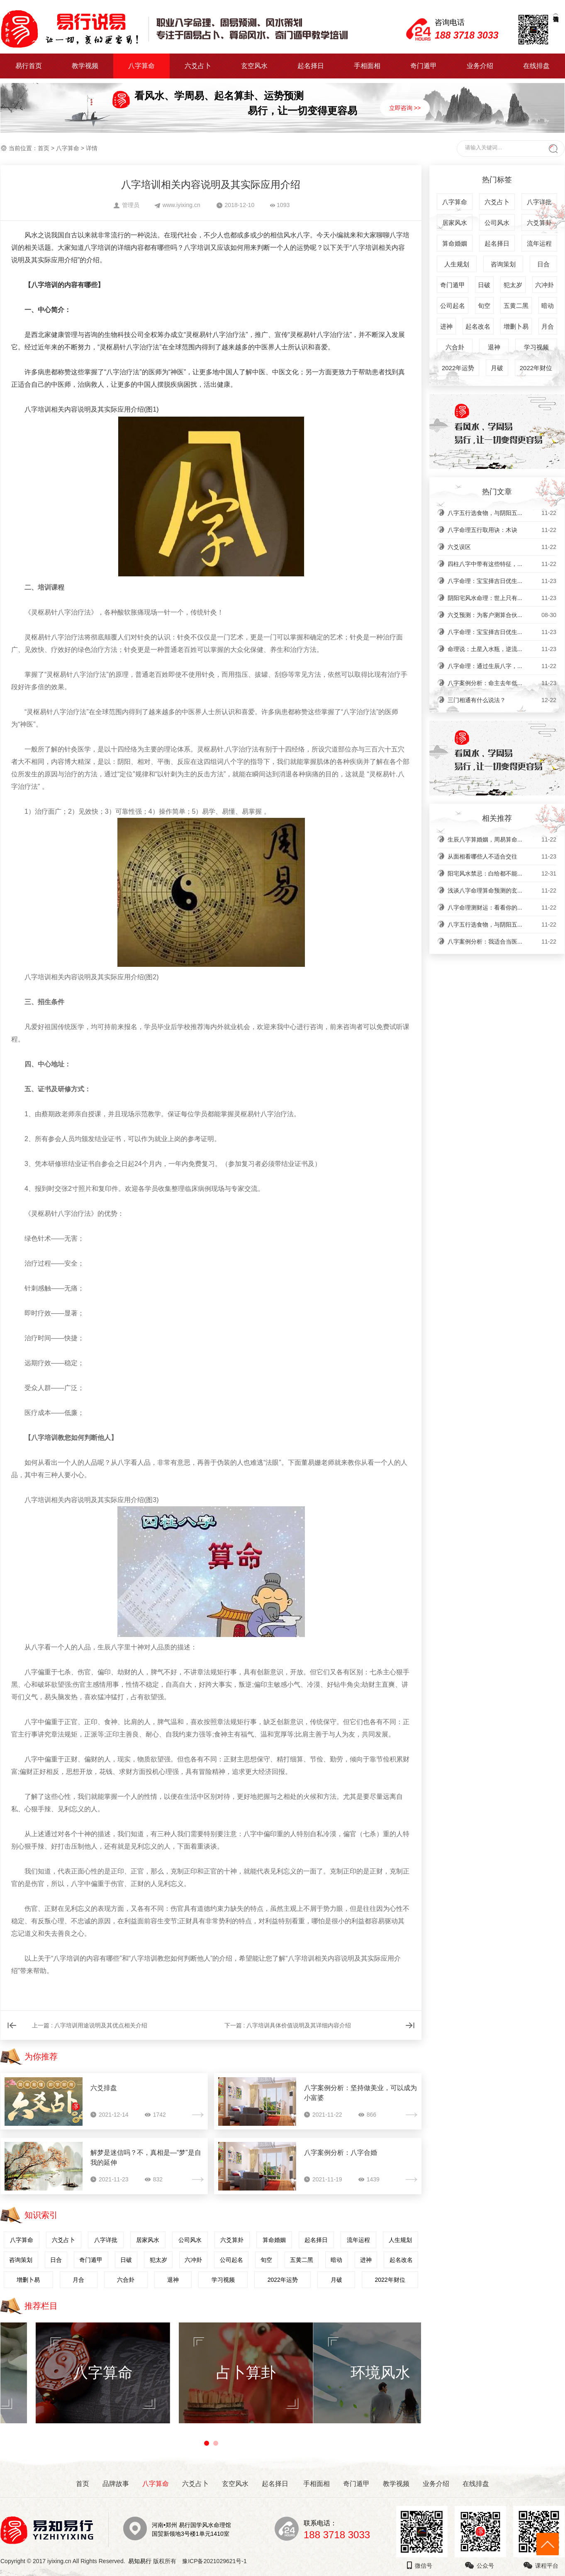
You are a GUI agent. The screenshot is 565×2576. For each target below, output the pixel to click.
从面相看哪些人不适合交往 (502, 856)
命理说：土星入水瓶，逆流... (502, 649)
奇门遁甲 (423, 65)
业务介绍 (480, 65)
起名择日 (310, 65)
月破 (336, 2279)
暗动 (336, 2259)
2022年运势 (283, 2279)
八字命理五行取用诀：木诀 (502, 530)
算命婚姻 (274, 2240)
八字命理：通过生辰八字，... (502, 666)
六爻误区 (502, 547)
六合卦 (125, 2279)
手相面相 (367, 65)
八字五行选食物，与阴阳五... (502, 513)
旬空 (266, 2259)
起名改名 (401, 2259)
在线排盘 (536, 65)
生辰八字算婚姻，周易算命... (502, 839)
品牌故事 (115, 2483)
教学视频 (85, 65)
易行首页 (28, 65)
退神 (173, 2279)
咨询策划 (20, 2259)
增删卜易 (28, 2279)
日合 (56, 2259)
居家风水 (147, 2240)
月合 (78, 2279)
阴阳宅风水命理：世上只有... (502, 598)
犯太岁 (158, 2259)
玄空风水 (254, 65)
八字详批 (105, 2240)
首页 (43, 148)
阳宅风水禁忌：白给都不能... (502, 873)
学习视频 (223, 2279)
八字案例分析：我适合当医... (502, 941)
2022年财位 (390, 2279)
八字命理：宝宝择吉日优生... (502, 581)
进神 (366, 2259)
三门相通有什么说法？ (502, 700)
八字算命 (141, 65)
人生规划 (400, 2240)
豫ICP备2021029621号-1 (216, 2561)
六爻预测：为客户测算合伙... (502, 615)
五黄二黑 (301, 2259)
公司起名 (231, 2259)
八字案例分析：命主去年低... (502, 683)
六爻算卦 (232, 2240)
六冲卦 (193, 2259)
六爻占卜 (198, 65)
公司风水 (190, 2240)
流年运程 (358, 2240)
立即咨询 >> (405, 108)
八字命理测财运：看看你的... (502, 907)
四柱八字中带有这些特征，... (502, 564)
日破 (126, 2259)
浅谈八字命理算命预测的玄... (502, 890)
